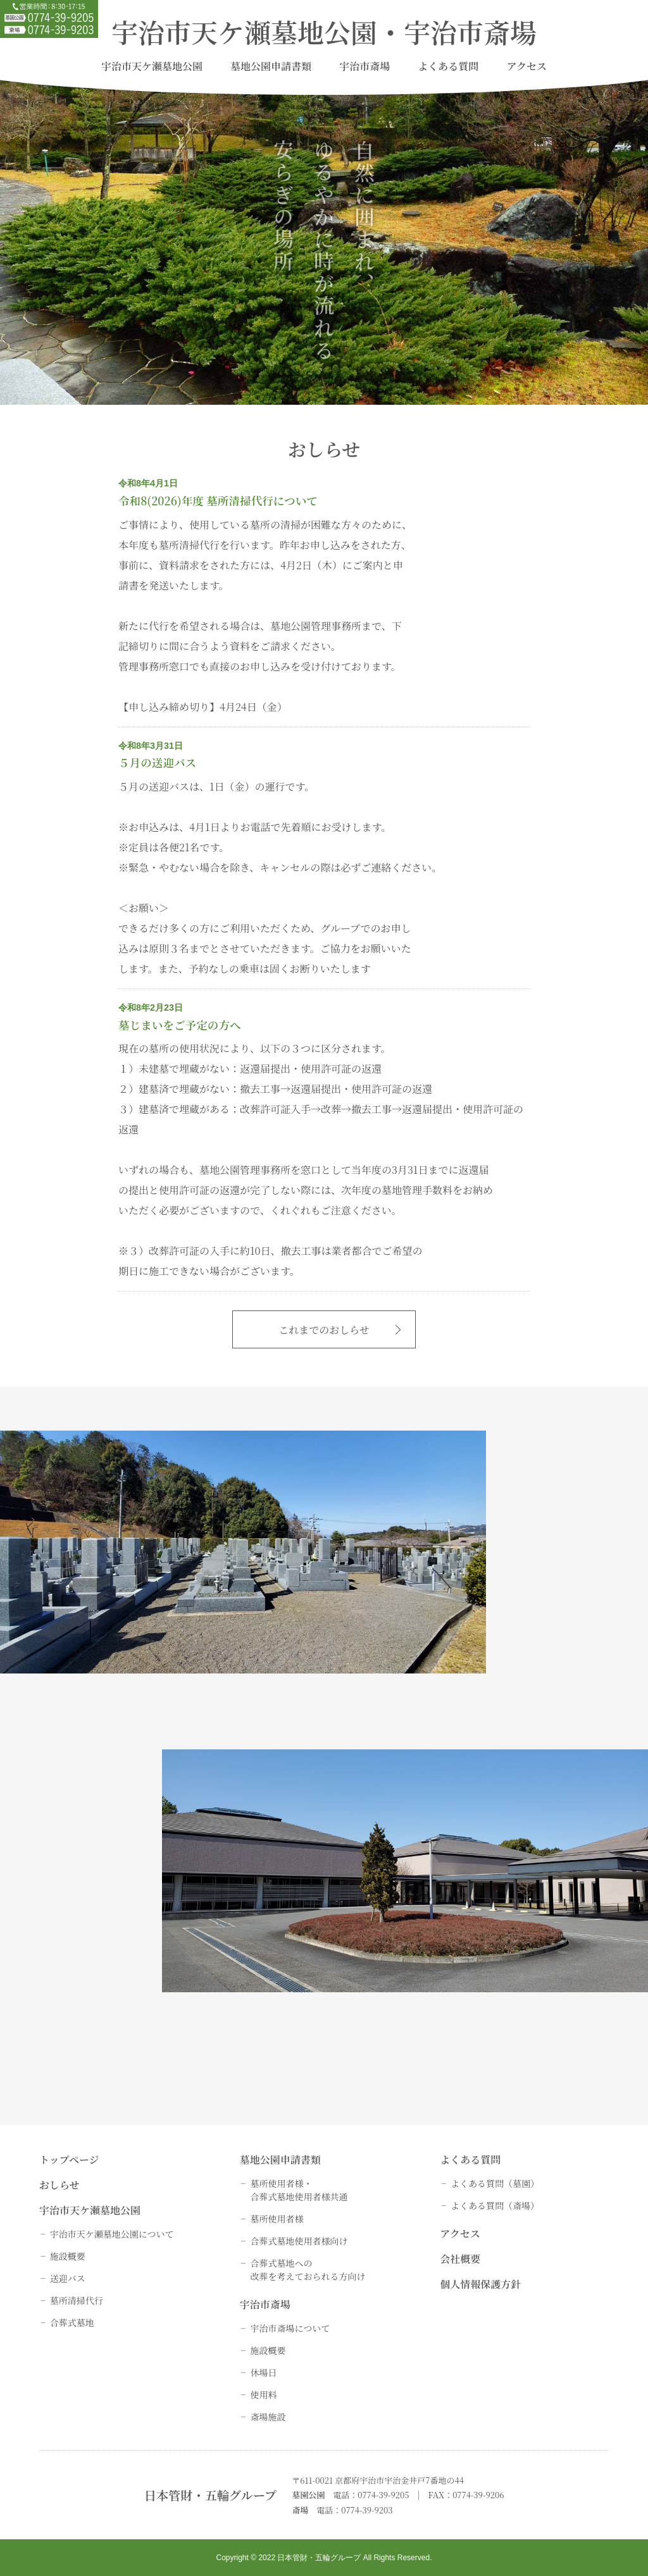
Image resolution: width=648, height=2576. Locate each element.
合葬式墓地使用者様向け (298, 2240)
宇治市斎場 (364, 66)
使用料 (263, 2394)
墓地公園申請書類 (270, 66)
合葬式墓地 (72, 2322)
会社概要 (460, 2259)
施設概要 (67, 2256)
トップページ (69, 2159)
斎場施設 (267, 2416)
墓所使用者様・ (298, 2190)
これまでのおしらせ (324, 1329)
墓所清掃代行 (76, 2300)
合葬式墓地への (307, 2270)
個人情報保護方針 (480, 2284)
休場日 (263, 2372)
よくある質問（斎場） (495, 2205)
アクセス (526, 66)
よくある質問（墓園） (495, 2183)
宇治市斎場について (290, 2328)
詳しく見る (434, 1667)
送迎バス (67, 2278)
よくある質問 (448, 66)
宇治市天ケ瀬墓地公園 (151, 66)
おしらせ (59, 2185)
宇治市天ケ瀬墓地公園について (112, 2234)
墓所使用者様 (276, 2218)
